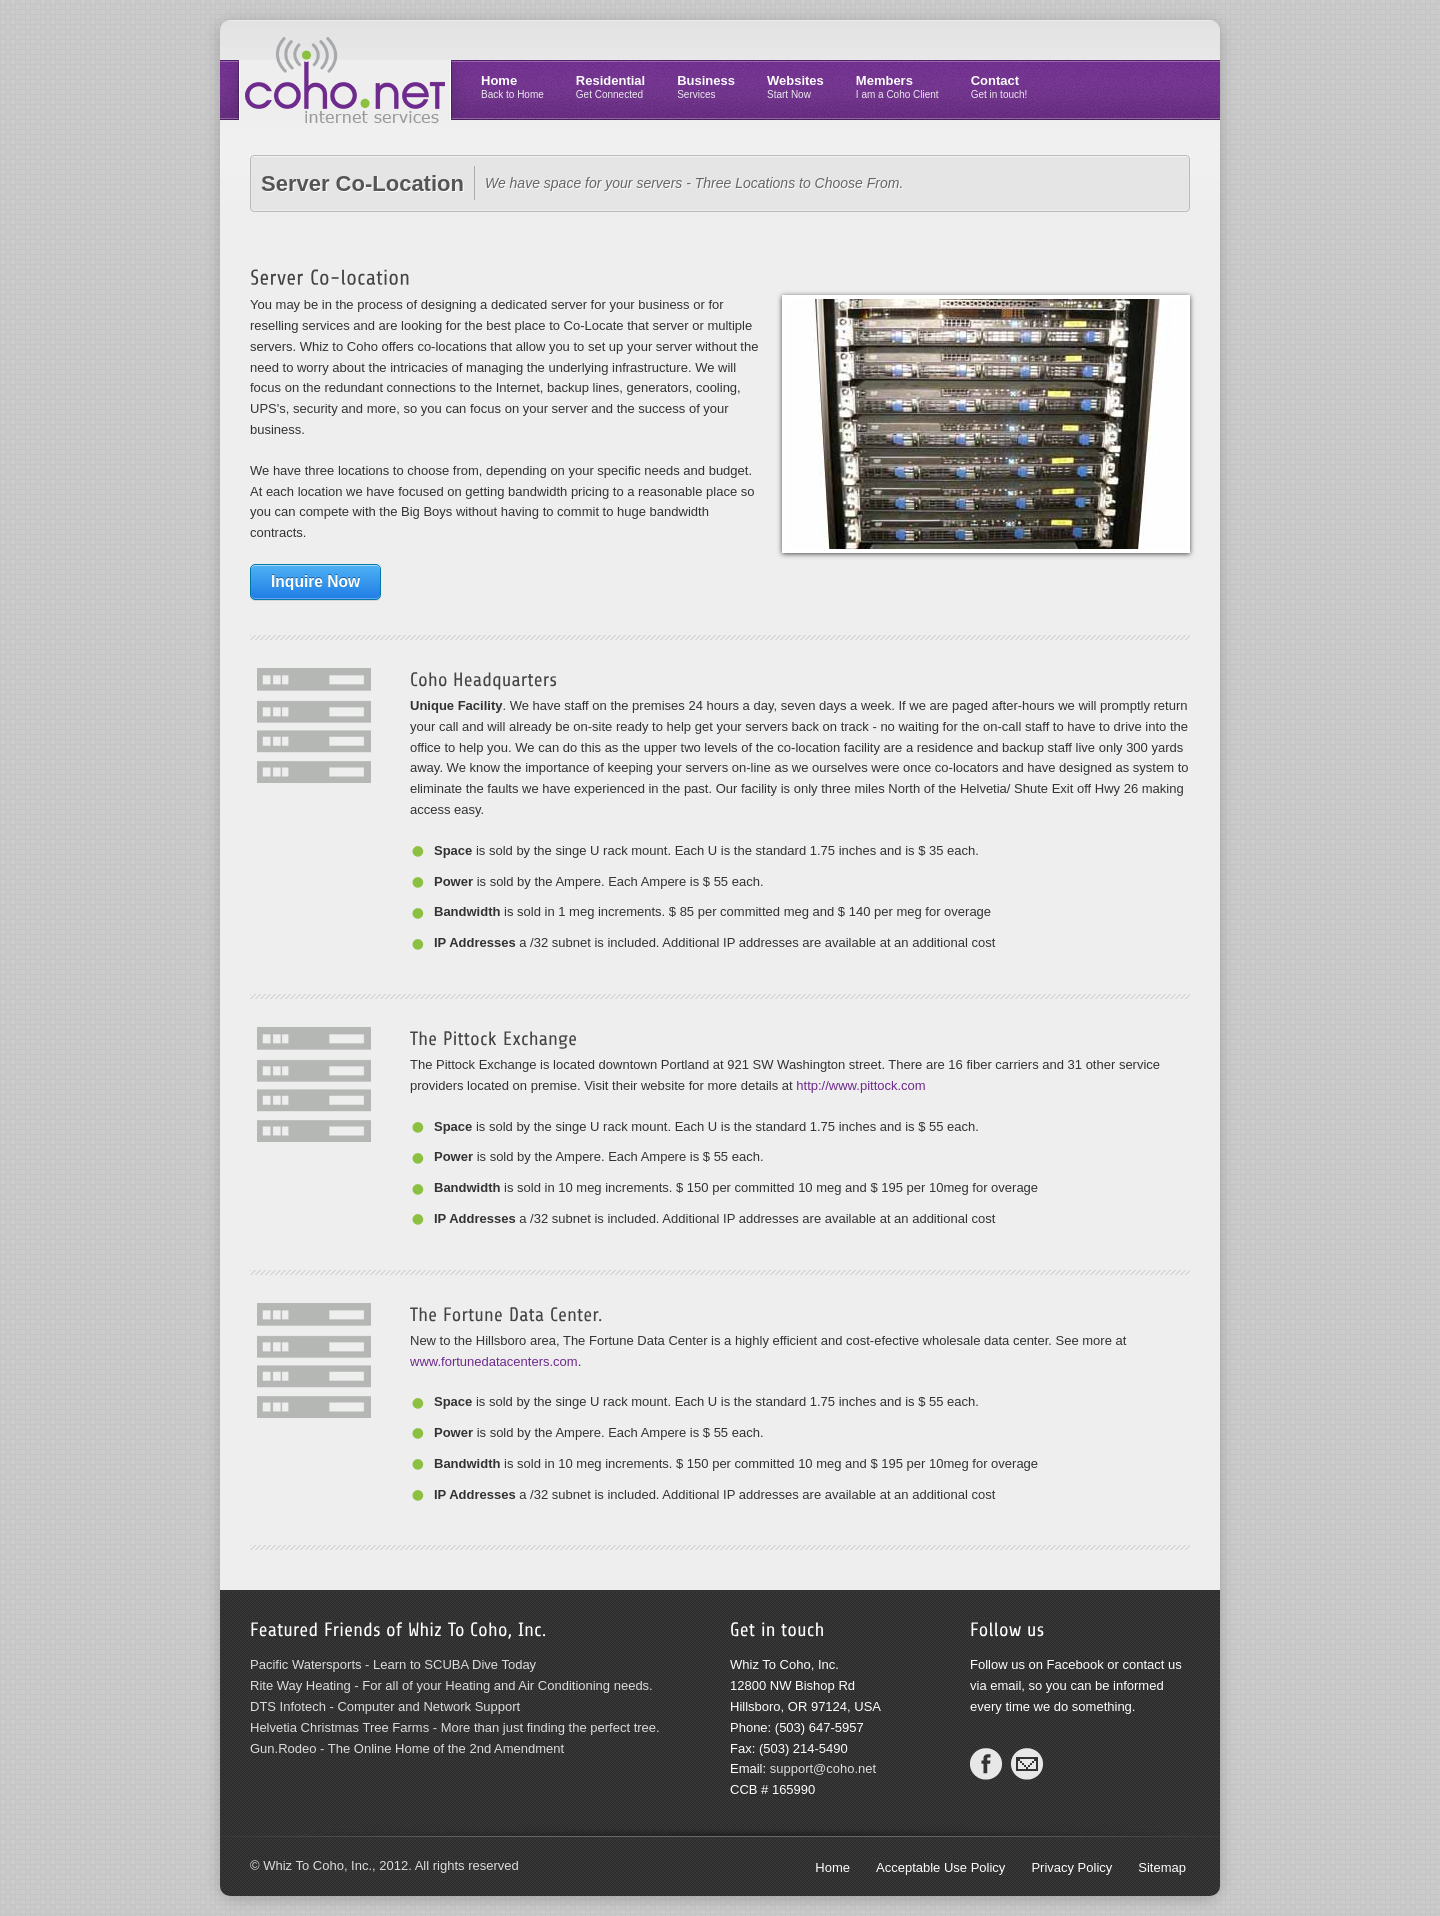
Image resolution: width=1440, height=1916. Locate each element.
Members (897, 86)
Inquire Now (315, 581)
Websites (795, 86)
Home (512, 86)
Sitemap (1162, 1867)
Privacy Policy (1071, 1867)
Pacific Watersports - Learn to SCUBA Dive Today (393, 1664)
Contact (999, 86)
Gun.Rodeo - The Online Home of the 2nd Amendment (407, 1748)
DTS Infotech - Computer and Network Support (385, 1706)
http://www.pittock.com (860, 1085)
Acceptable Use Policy (940, 1867)
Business (706, 86)
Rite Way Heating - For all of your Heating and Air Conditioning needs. (451, 1685)
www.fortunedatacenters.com (494, 1361)
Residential (610, 86)
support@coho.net (823, 1768)
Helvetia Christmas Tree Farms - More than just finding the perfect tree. (455, 1727)
